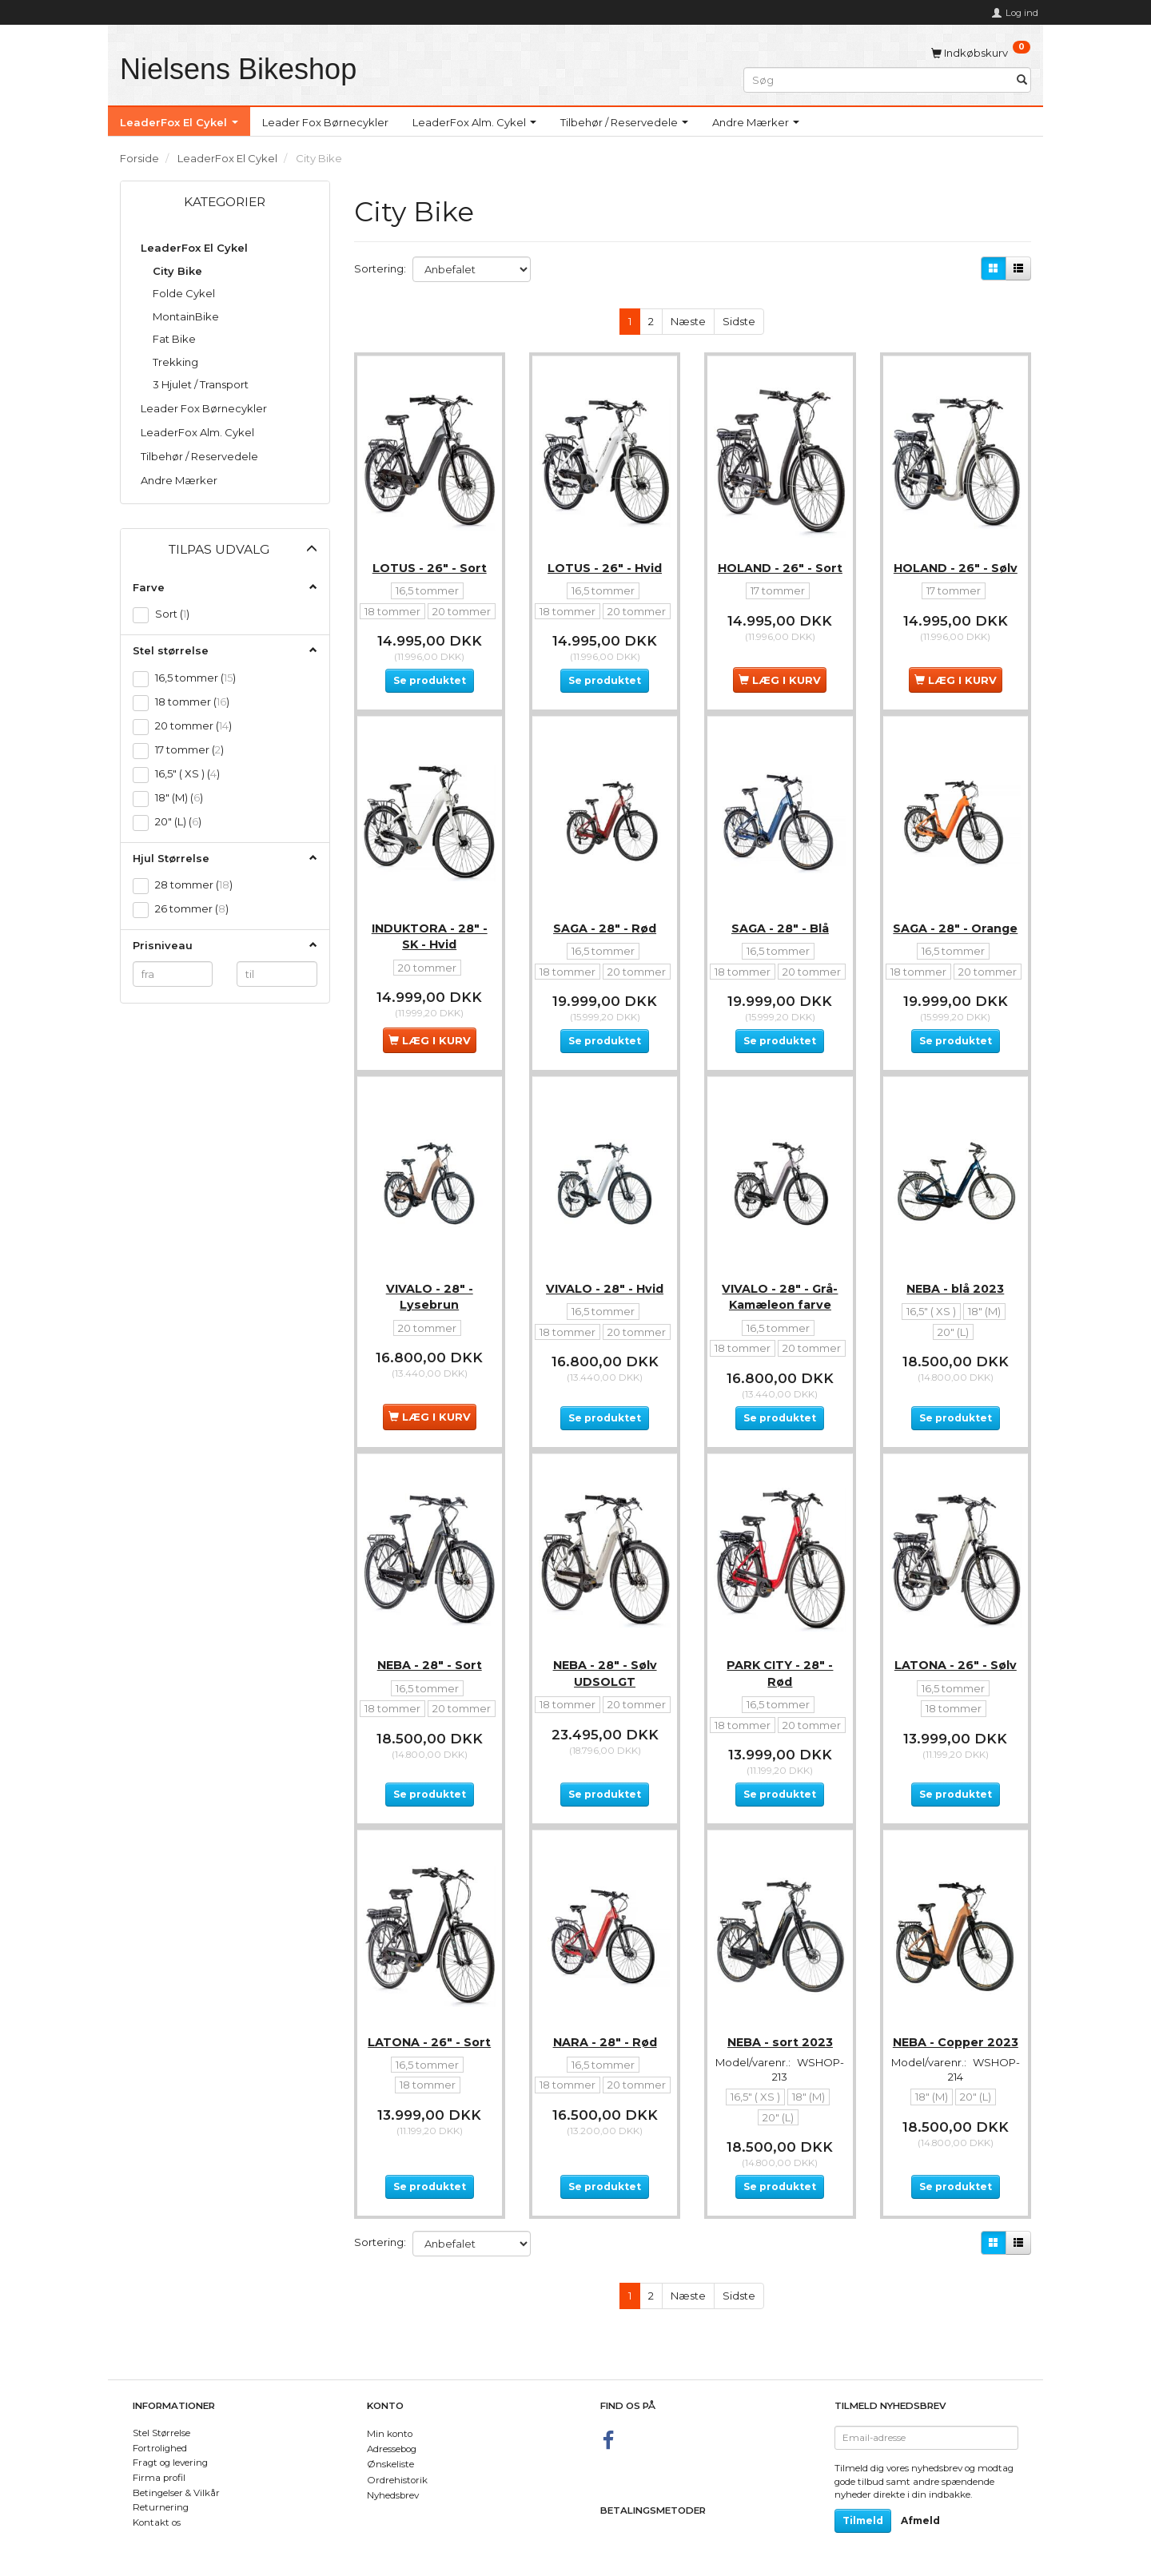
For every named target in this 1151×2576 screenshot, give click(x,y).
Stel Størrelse (161, 2433)
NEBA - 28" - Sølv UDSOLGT (605, 1710)
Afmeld (920, 2520)
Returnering (161, 2507)
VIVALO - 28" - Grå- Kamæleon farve (780, 1318)
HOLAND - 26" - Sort (780, 561)
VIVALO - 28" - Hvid (604, 1310)
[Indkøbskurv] (980, 52)
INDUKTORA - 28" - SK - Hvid (430, 943)
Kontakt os (157, 2522)
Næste (688, 321)
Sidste (739, 321)
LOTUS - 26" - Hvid (605, 561)
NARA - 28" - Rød (605, 2093)
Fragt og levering (170, 2462)
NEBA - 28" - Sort (429, 1702)
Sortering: (380, 268)
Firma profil (159, 2477)
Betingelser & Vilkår (176, 2492)
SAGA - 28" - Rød (604, 935)
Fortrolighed (160, 2448)
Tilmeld (862, 2520)
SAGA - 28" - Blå (780, 935)
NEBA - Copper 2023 (955, 2093)
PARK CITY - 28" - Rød (780, 1710)
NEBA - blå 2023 (955, 1310)
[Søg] (1022, 79)
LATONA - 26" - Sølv (955, 1702)
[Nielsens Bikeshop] (238, 69)
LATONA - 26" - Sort (429, 2093)
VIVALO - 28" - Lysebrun (429, 1318)
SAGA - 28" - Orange (955, 935)
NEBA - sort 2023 (780, 2093)
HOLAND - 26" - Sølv (956, 561)
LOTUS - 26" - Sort (429, 561)
